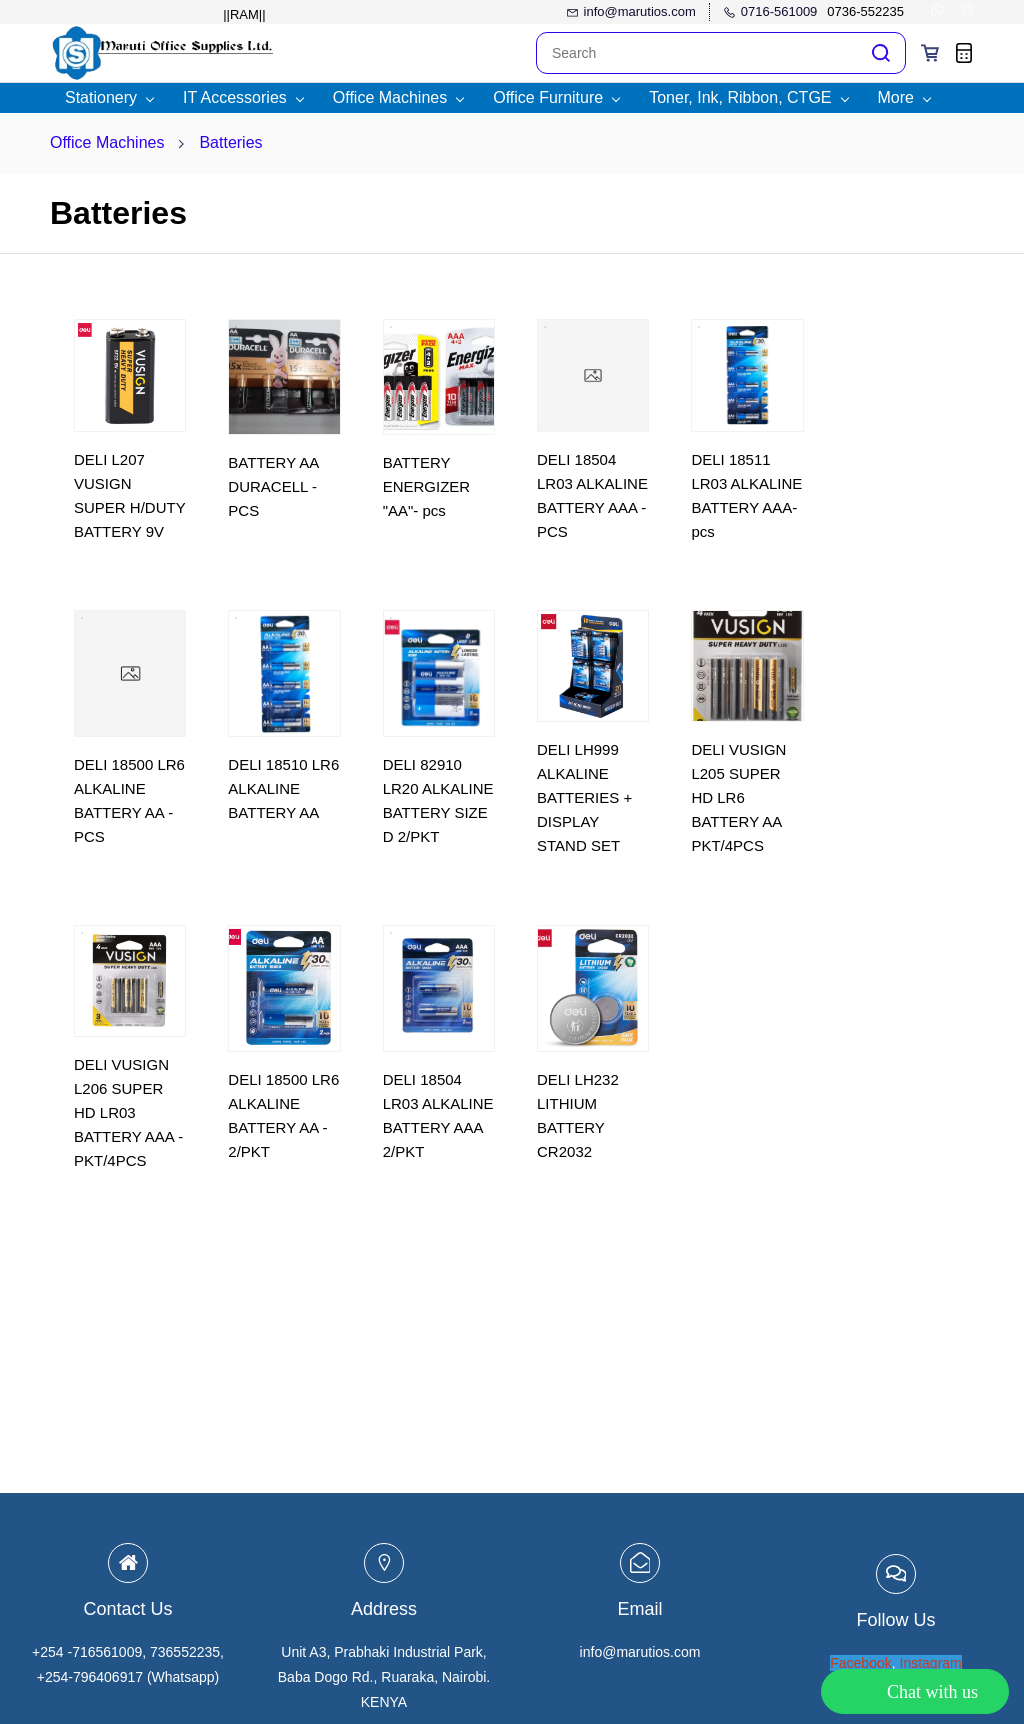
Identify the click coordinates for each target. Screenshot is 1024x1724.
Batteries (230, 142)
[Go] (877, 53)
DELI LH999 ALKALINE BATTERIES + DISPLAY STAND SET (584, 797)
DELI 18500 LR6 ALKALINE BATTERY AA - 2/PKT (283, 1115)
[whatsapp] (937, 12)
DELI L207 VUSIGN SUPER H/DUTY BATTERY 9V (129, 495)
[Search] (697, 53)
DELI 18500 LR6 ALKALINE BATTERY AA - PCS (129, 800)
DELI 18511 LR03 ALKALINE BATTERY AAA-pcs (746, 495)
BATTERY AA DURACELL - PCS (273, 486)
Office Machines (107, 142)
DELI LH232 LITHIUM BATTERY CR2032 (578, 1115)
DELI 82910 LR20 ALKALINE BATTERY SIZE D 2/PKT (438, 800)
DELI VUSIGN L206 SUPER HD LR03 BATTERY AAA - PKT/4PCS (128, 1112)
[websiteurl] (967, 12)
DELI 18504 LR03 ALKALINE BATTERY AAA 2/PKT (438, 1115)
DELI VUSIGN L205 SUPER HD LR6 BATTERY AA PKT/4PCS (738, 797)
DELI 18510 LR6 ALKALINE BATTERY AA (283, 788)
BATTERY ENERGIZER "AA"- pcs (427, 486)
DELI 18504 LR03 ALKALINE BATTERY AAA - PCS (592, 495)
